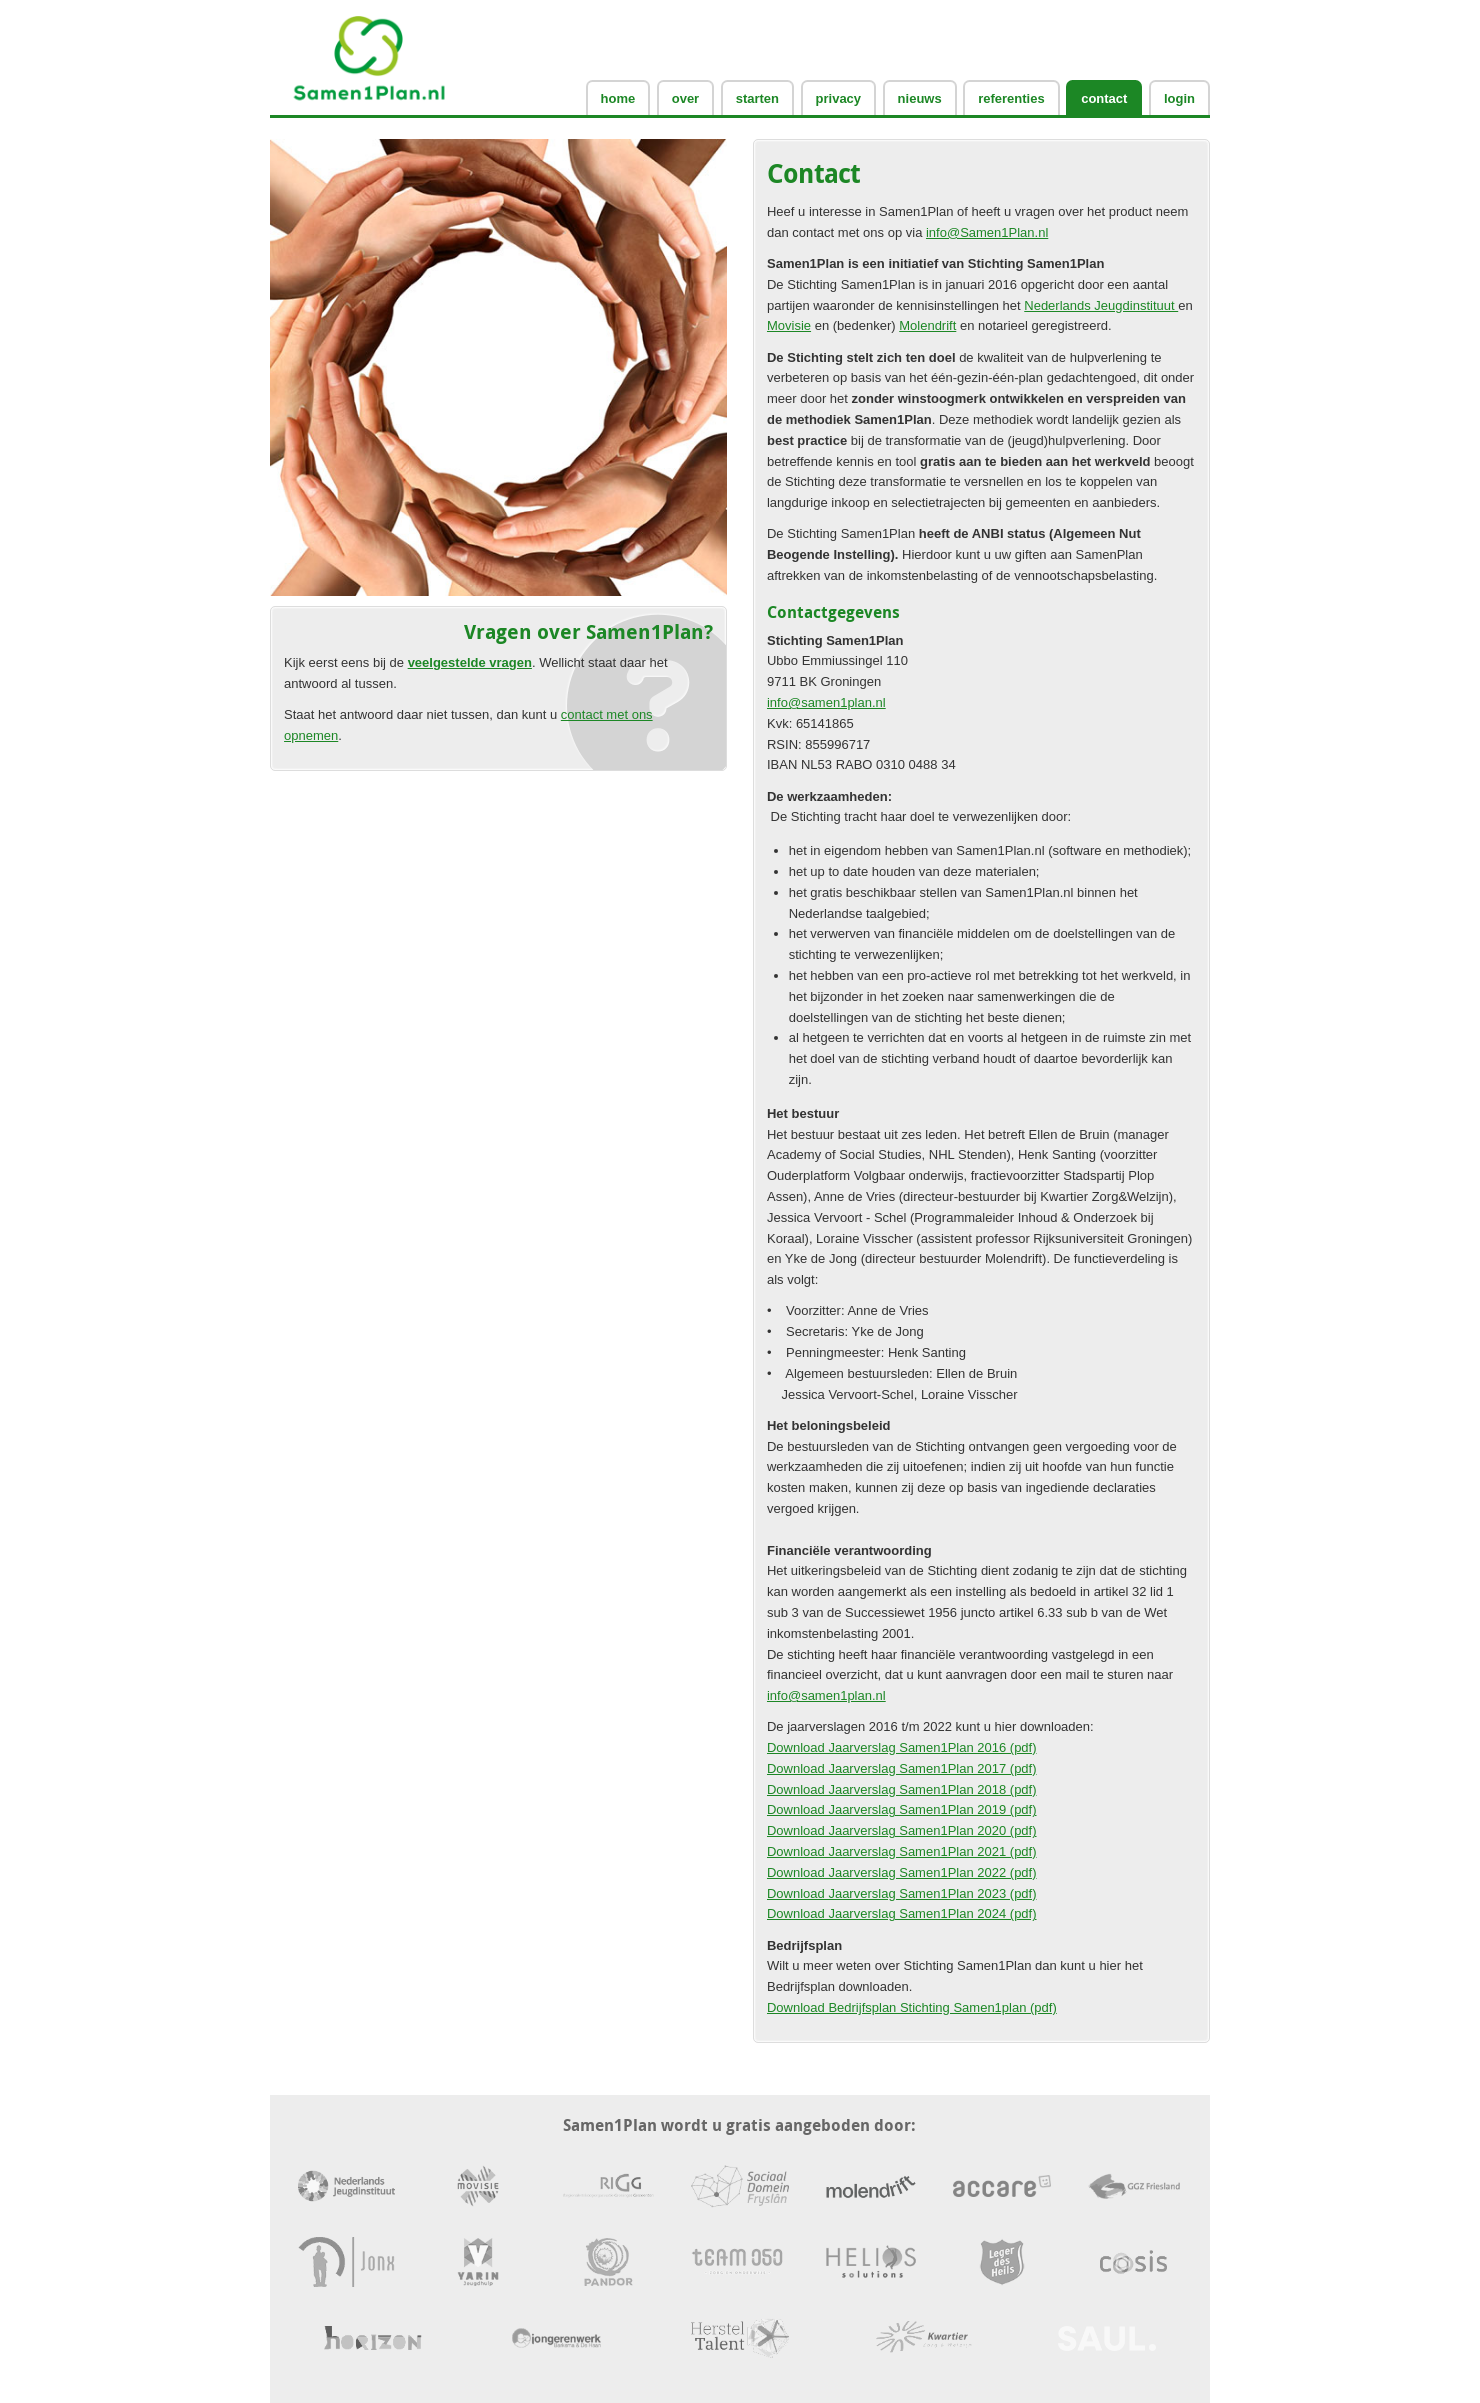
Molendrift (927, 325)
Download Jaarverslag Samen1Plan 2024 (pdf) (902, 1913)
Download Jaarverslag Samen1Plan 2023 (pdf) (902, 1893)
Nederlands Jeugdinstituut (1101, 305)
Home (618, 98)
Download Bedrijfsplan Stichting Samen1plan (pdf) (912, 2007)
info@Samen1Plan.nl (987, 232)
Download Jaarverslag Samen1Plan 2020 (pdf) (902, 1830)
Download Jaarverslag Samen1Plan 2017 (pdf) (902, 1768)
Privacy (839, 98)
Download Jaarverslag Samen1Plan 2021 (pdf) (902, 1851)
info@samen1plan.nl (826, 702)
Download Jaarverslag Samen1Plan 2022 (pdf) (902, 1872)
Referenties (1011, 98)
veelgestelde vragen (470, 662)
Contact (1104, 98)
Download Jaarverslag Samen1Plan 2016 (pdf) (902, 1747)
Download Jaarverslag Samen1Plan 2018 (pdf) (902, 1789)
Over (685, 98)
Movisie (789, 325)
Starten (757, 98)
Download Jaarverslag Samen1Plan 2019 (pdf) (902, 1809)
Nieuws (920, 98)
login (1179, 98)
